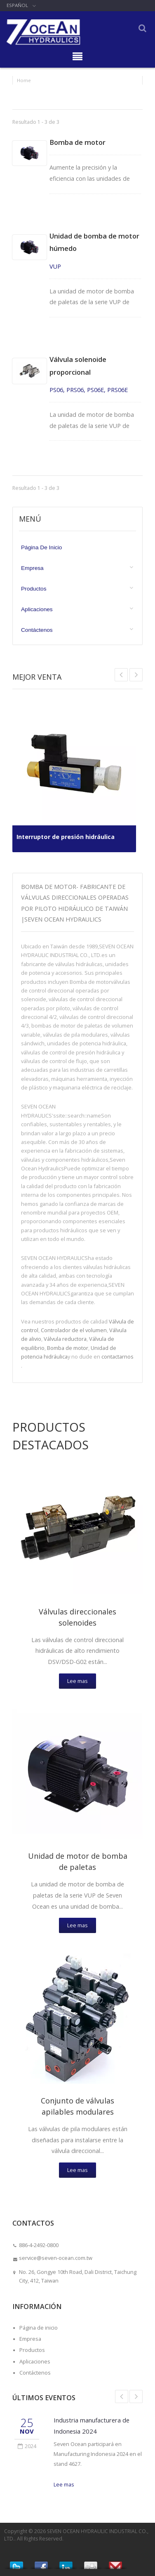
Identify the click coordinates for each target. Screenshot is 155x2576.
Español (17, 5)
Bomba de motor (77, 142)
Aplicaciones (37, 609)
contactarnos (117, 1356)
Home (24, 80)
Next (121, 674)
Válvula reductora (65, 1338)
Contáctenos (37, 630)
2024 (27, 2446)
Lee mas (77, 1681)
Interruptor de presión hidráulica (65, 837)
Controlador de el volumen (74, 1330)
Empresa (32, 568)
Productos (34, 589)
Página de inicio (41, 547)
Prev (136, 674)
